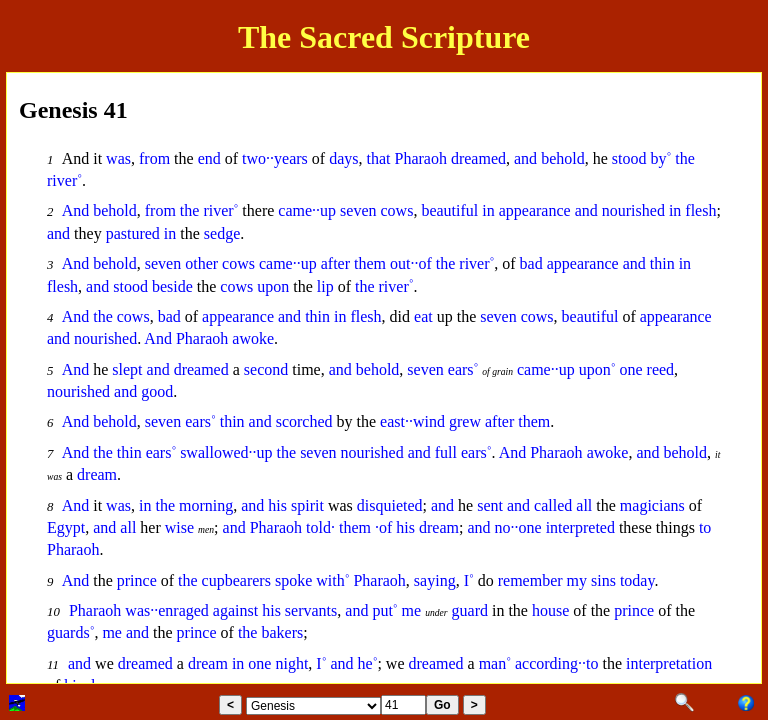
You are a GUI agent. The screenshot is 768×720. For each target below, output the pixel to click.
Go (442, 705)
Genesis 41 (73, 110)
